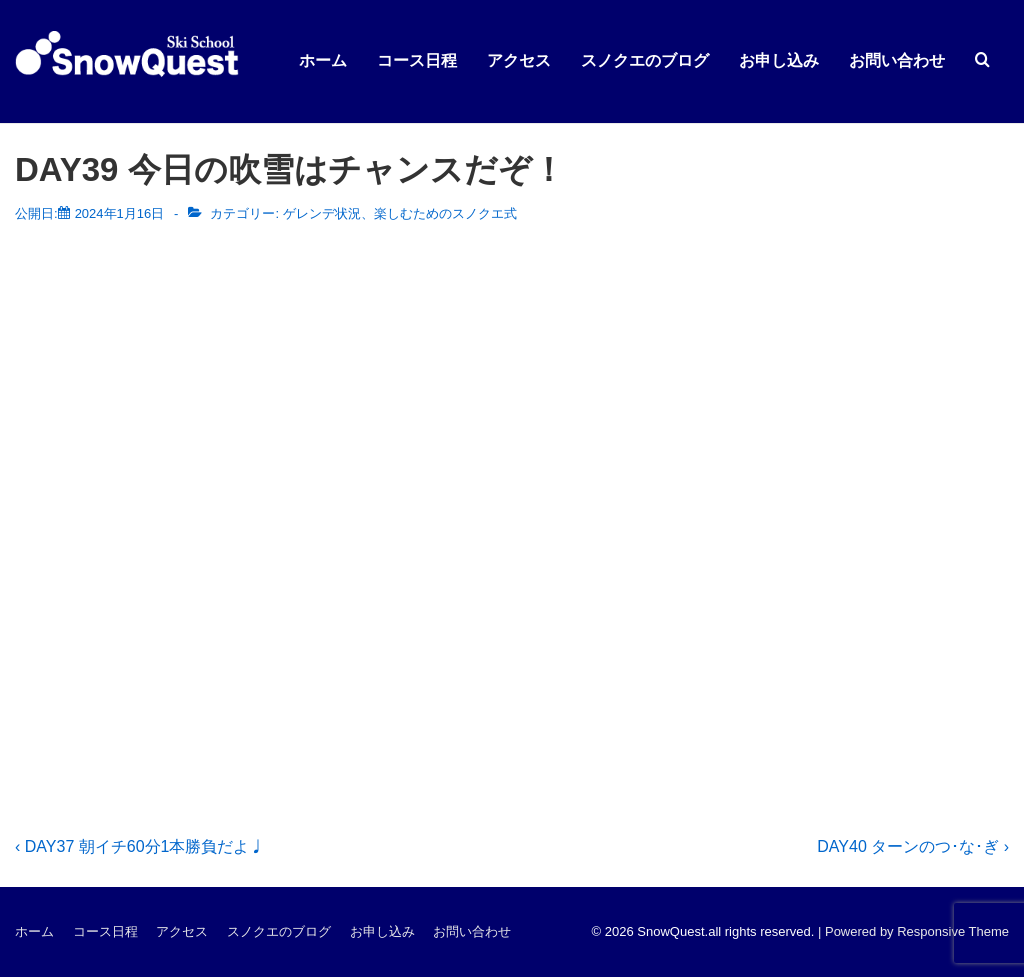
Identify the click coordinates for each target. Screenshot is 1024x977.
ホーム (323, 60)
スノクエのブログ (645, 60)
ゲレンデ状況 (322, 213)
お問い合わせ (897, 60)
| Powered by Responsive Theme (913, 931)
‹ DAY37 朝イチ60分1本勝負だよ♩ (140, 846)
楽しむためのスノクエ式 (445, 213)
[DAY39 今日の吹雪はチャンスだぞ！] (120, 213)
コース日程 (417, 60)
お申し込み (779, 60)
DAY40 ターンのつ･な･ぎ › (913, 846)
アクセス (519, 60)
